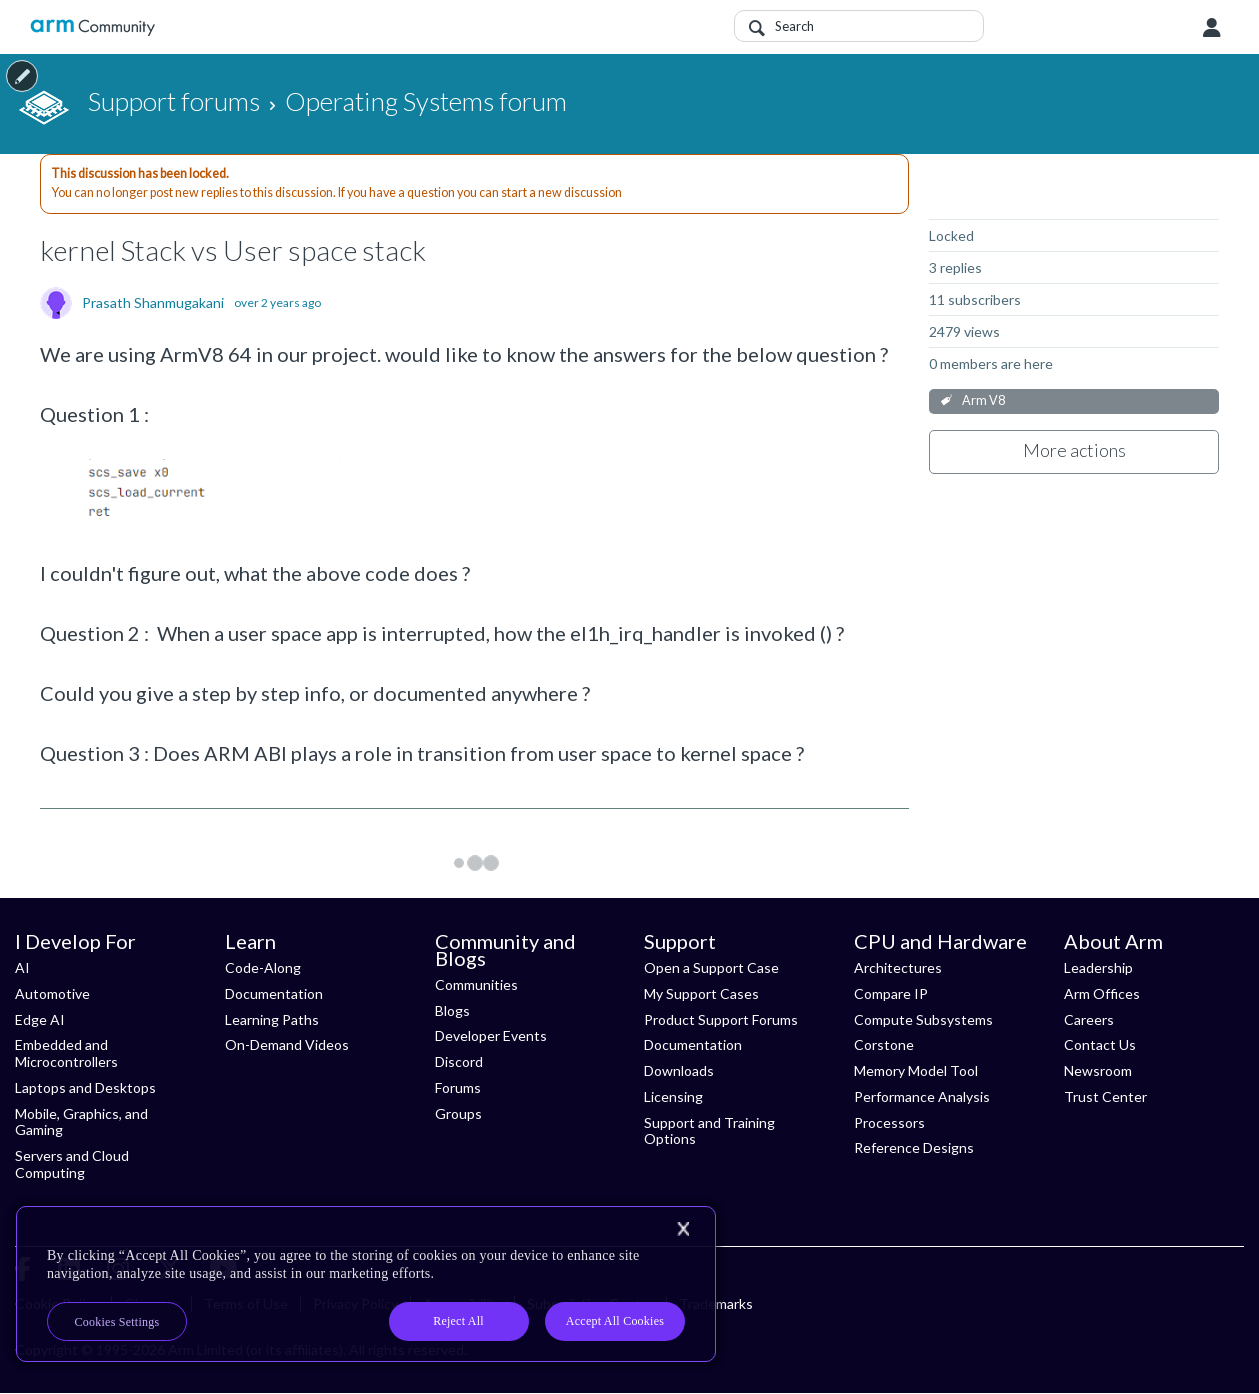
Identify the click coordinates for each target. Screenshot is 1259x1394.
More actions (1074, 450)
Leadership (1098, 967)
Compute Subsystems (923, 1019)
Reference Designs (914, 1147)
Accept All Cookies (615, 1321)
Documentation (274, 993)
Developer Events (491, 1035)
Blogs (452, 1010)
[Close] (683, 1229)
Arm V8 (983, 400)
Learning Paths (272, 1019)
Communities (476, 984)
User (1212, 28)
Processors (889, 1122)
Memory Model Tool (916, 1070)
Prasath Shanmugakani (153, 303)
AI (22, 967)
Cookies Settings (117, 1322)
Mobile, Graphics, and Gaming (81, 1122)
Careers (1089, 1019)
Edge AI (40, 1019)
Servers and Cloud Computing (72, 1164)
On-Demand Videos (287, 1044)
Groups (458, 1113)
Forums (458, 1087)
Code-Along (263, 967)
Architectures (898, 967)
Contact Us (1100, 1044)
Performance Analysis (922, 1096)
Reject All (458, 1321)
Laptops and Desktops (85, 1087)
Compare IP (891, 993)
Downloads (679, 1070)
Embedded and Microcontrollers (66, 1053)
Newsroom (1098, 1070)
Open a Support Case (711, 967)
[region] (366, 1284)
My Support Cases (701, 993)
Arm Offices (1102, 993)
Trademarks (716, 1303)
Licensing (673, 1096)
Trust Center (1105, 1096)
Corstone (884, 1044)
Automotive (52, 993)
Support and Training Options (709, 1131)
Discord (459, 1061)
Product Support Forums (721, 1019)
